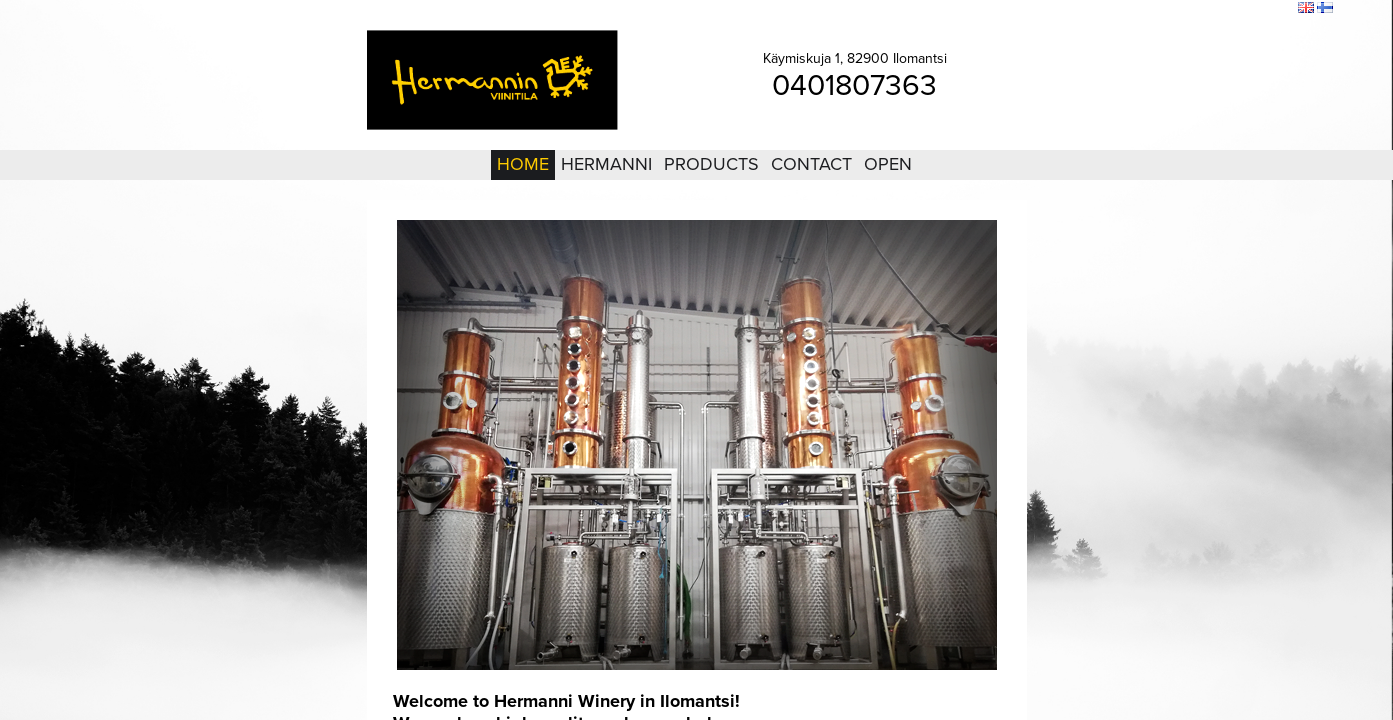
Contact (811, 164)
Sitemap (1219, 9)
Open (888, 164)
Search (1269, 9)
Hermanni (606, 164)
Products (711, 164)
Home (523, 164)
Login (1172, 9)
